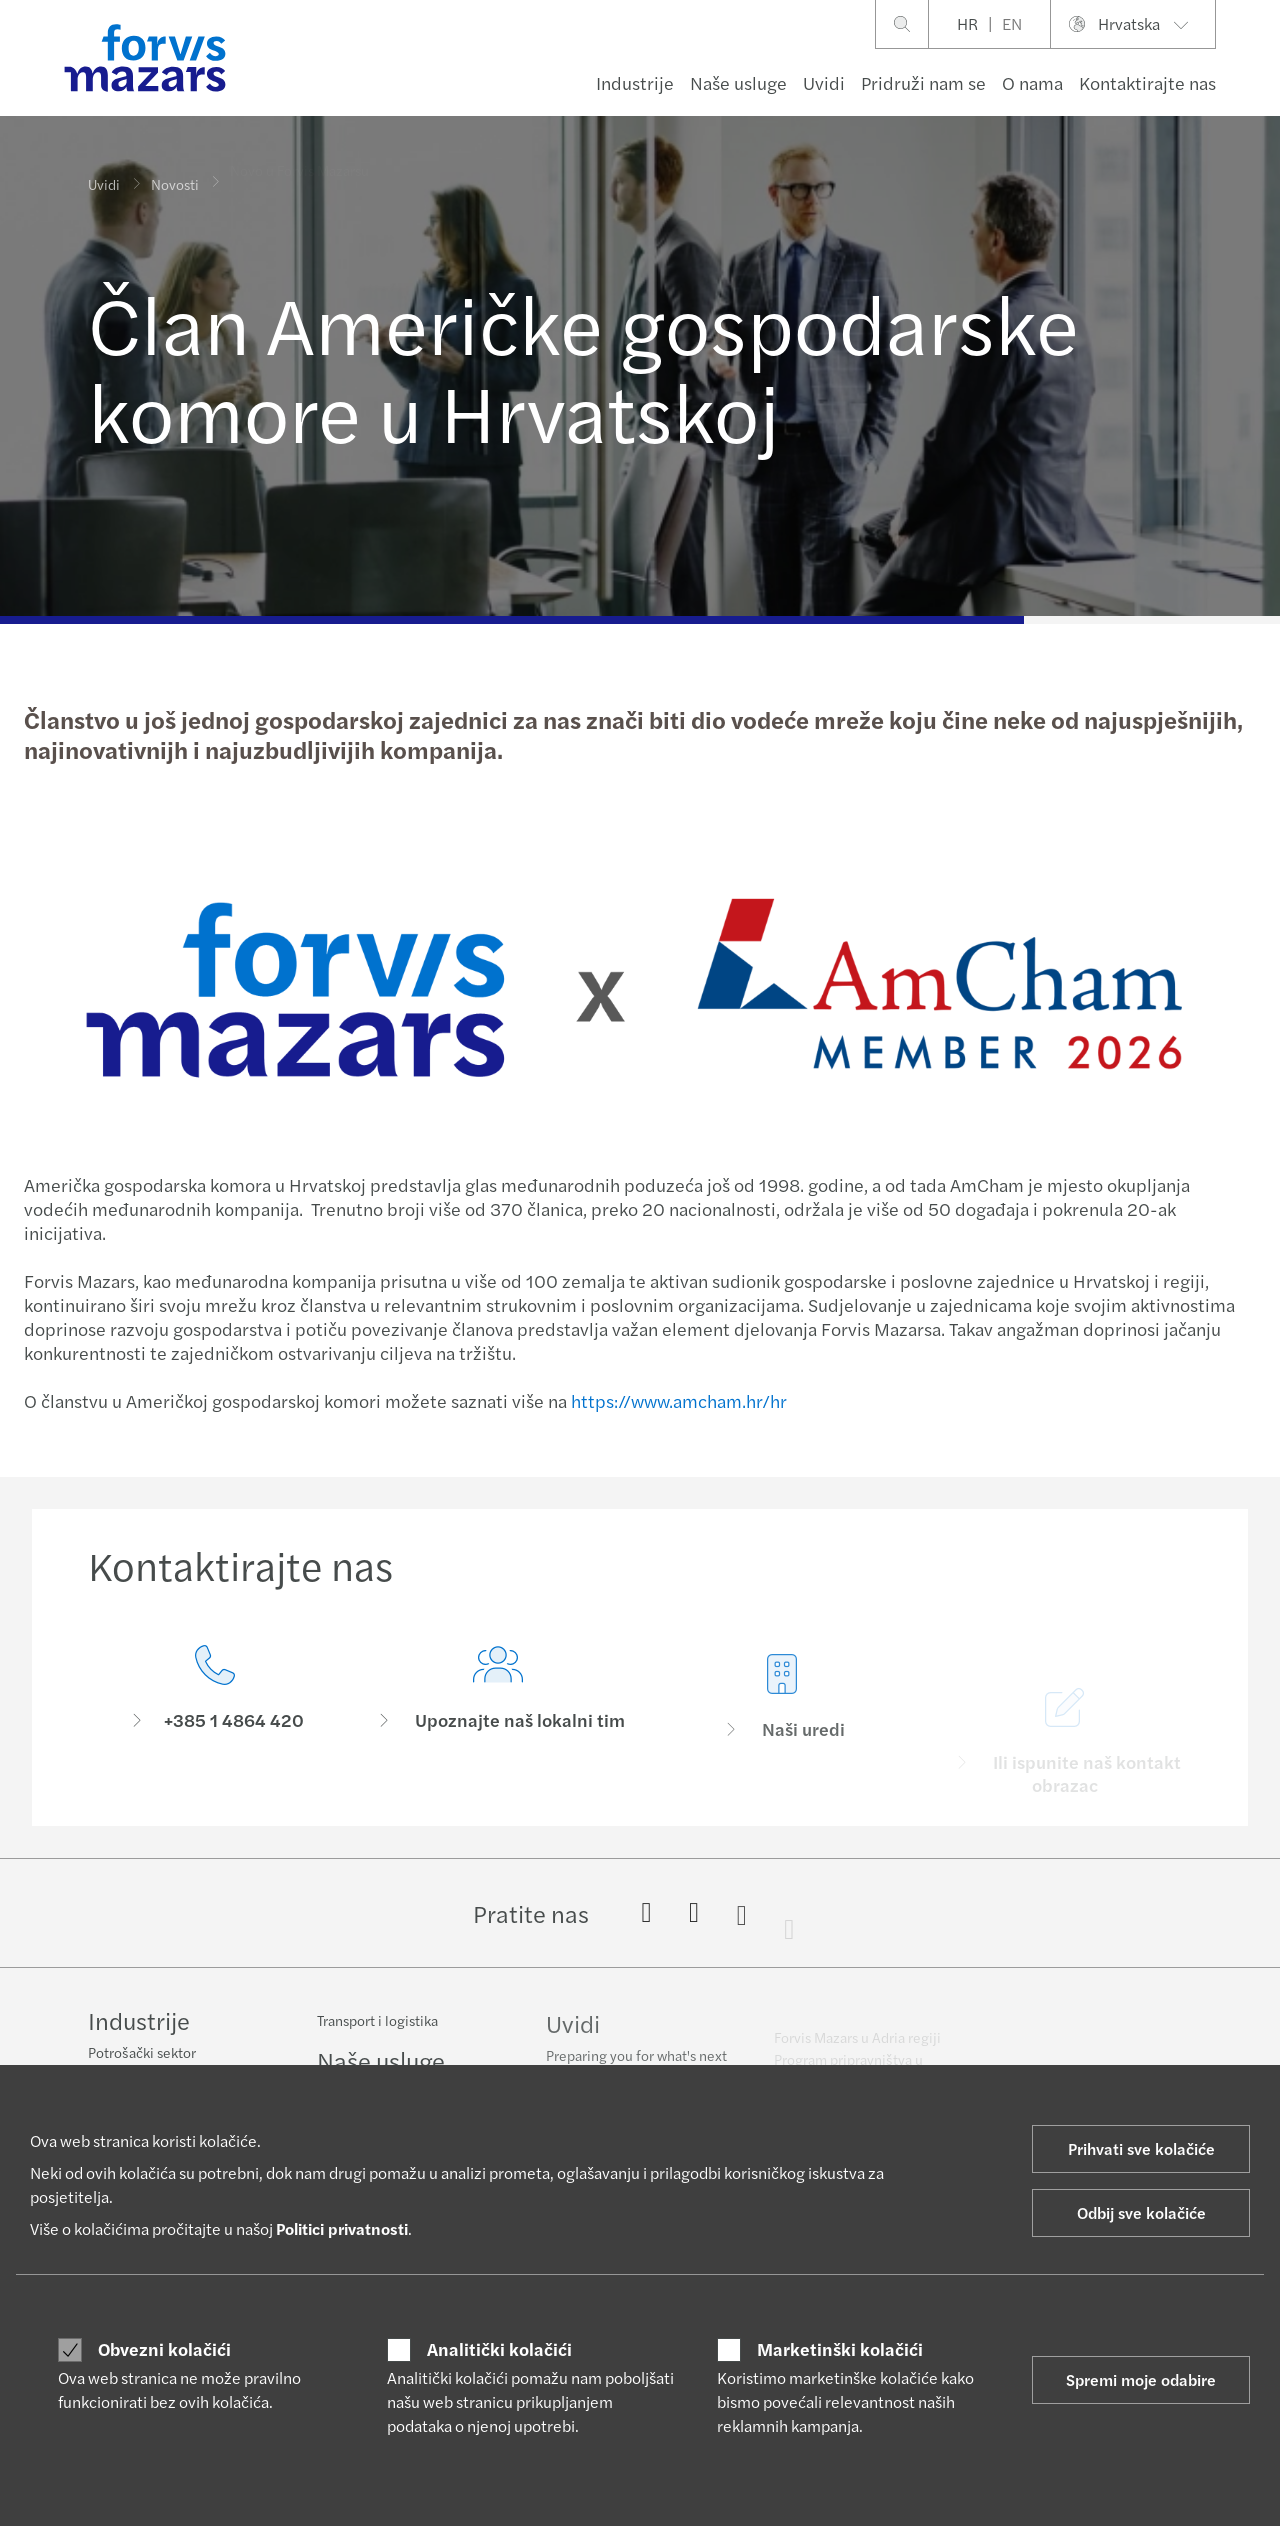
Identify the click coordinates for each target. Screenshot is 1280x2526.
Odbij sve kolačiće (1141, 2212)
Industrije (635, 82)
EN (1012, 23)
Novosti (175, 174)
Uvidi (824, 82)
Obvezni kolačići (164, 2349)
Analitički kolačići (499, 2349)
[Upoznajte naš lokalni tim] (499, 1730)
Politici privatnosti (342, 2228)
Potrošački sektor (142, 2054)
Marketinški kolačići (840, 2349)
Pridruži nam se (923, 82)
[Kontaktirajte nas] (215, 1703)
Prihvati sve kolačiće (1141, 2148)
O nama (1032, 82)
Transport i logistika (377, 2032)
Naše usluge (738, 82)
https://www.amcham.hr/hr (677, 1400)
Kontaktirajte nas (1147, 82)
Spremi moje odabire (1141, 2379)
